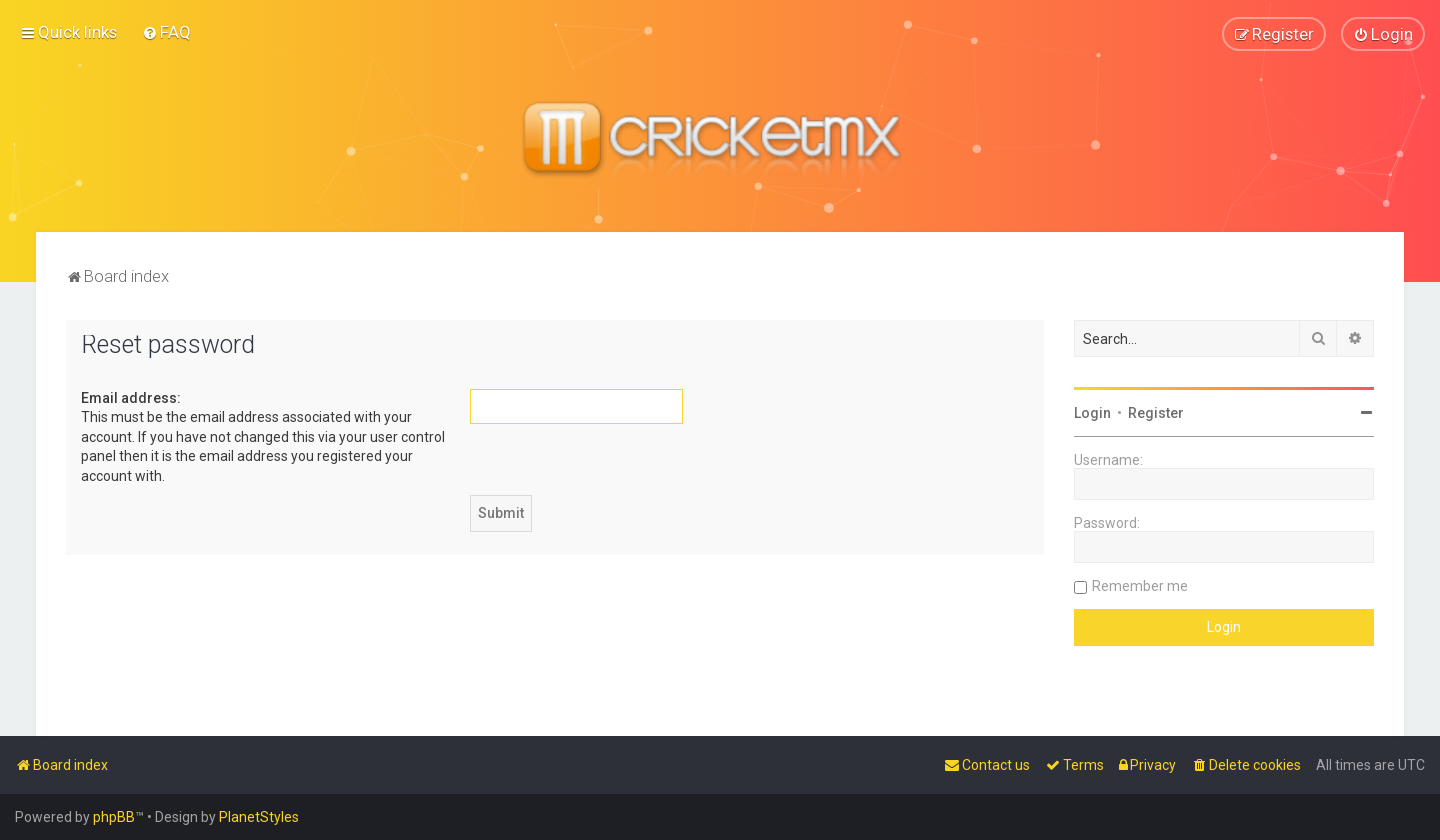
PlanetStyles (259, 817)
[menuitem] (166, 32)
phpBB (114, 817)
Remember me (1140, 585)
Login (1092, 412)
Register (1156, 412)
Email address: (131, 397)
